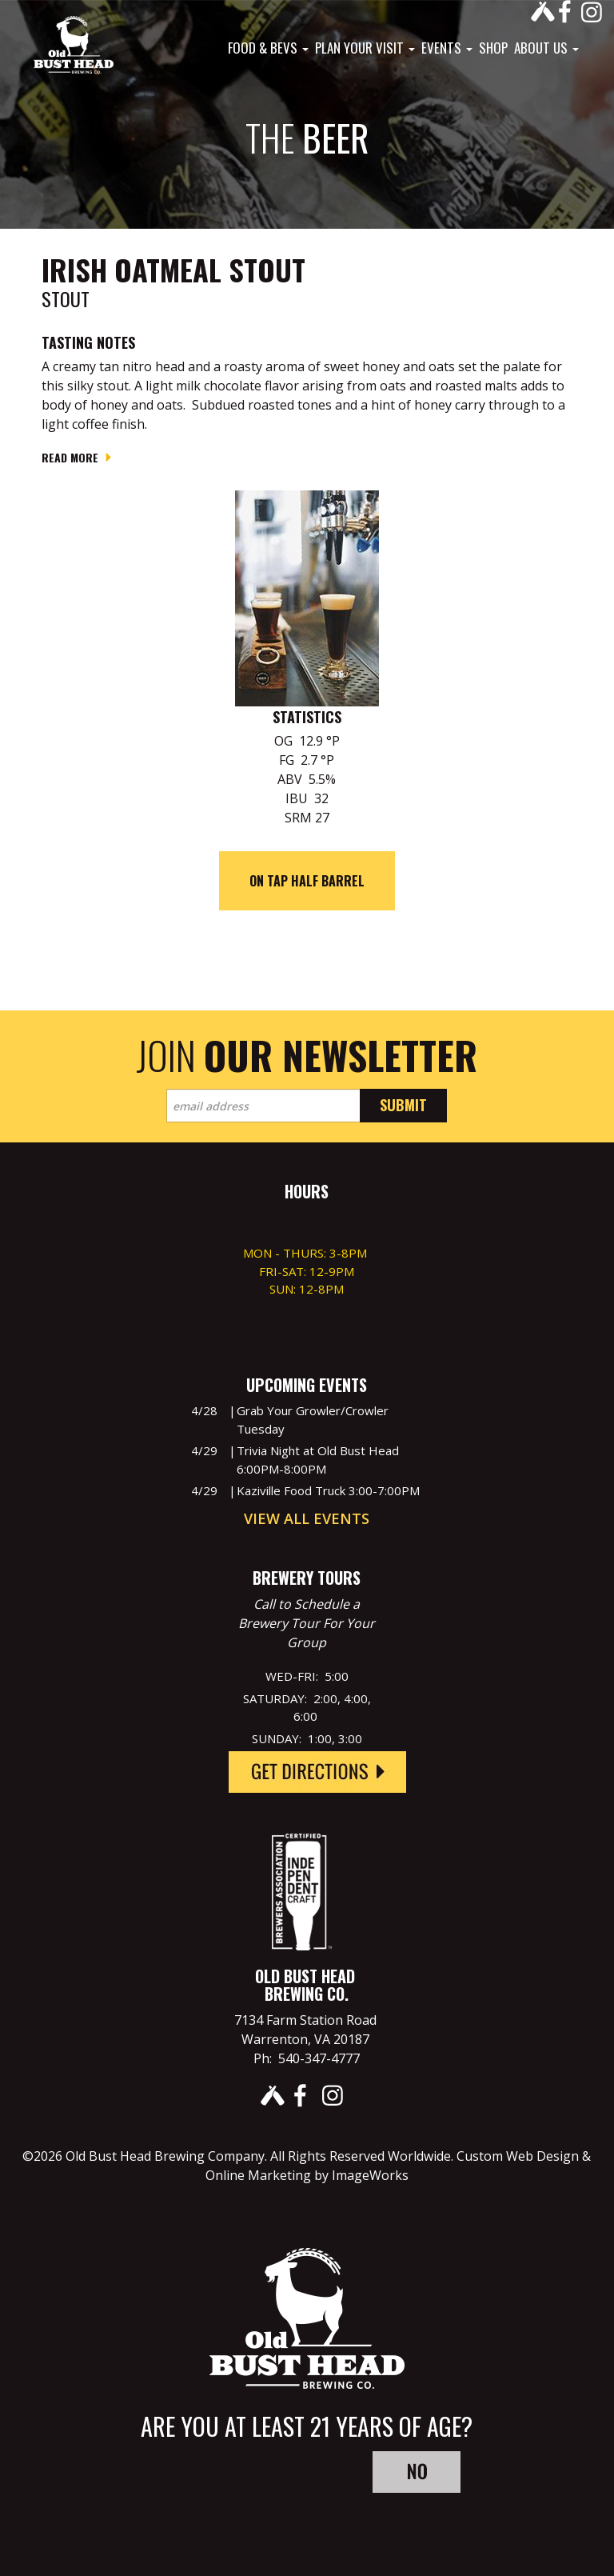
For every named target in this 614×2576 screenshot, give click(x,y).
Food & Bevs (268, 48)
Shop (493, 48)
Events (446, 48)
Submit (403, 1104)
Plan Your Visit (365, 48)
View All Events (306, 1518)
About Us (546, 48)
